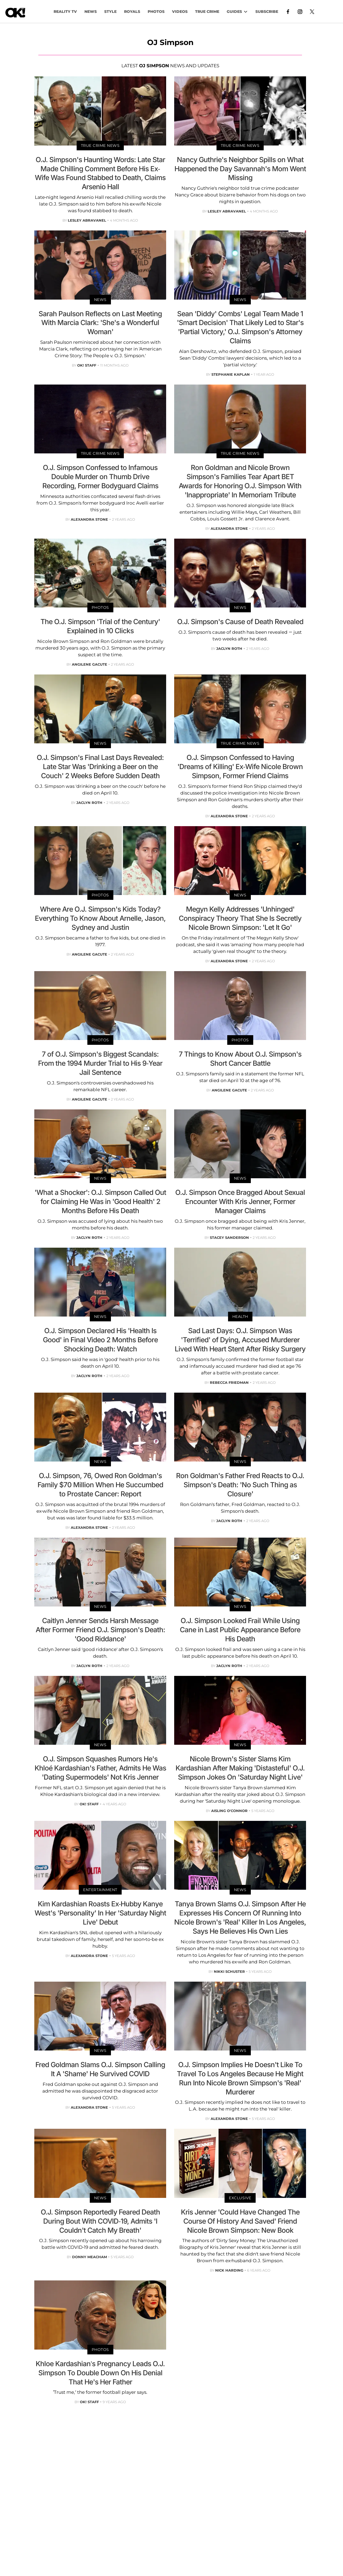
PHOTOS (156, 11)
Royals (132, 11)
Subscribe (266, 11)
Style (110, 11)
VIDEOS (180, 11)
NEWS (90, 11)
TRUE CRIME (207, 11)
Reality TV (65, 11)
